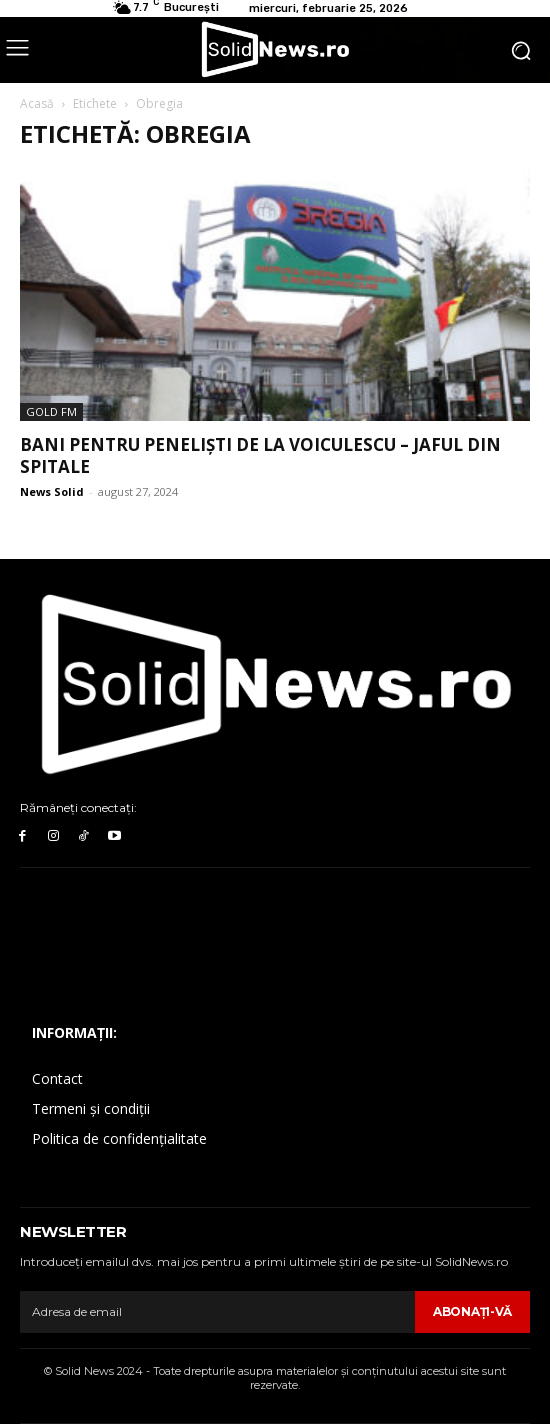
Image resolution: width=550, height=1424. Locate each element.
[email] (217, 1312)
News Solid (52, 491)
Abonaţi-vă (472, 1311)
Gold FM (51, 411)
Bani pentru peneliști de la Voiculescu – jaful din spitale (260, 455)
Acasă (37, 103)
